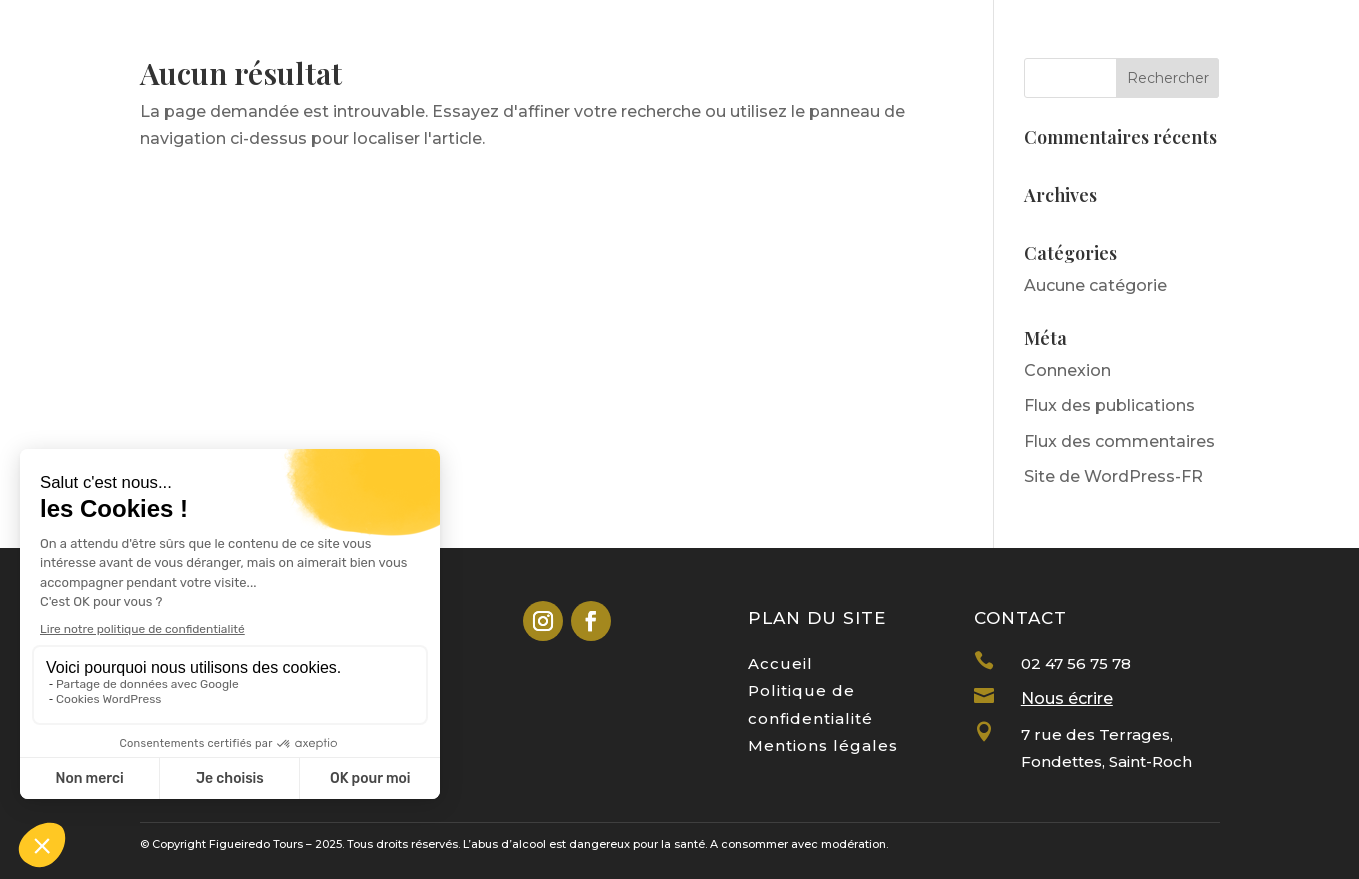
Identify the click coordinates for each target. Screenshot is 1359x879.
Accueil (780, 663)
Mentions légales (823, 745)
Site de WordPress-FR (1113, 476)
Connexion (1067, 370)
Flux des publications (1109, 405)
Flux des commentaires (1119, 441)
